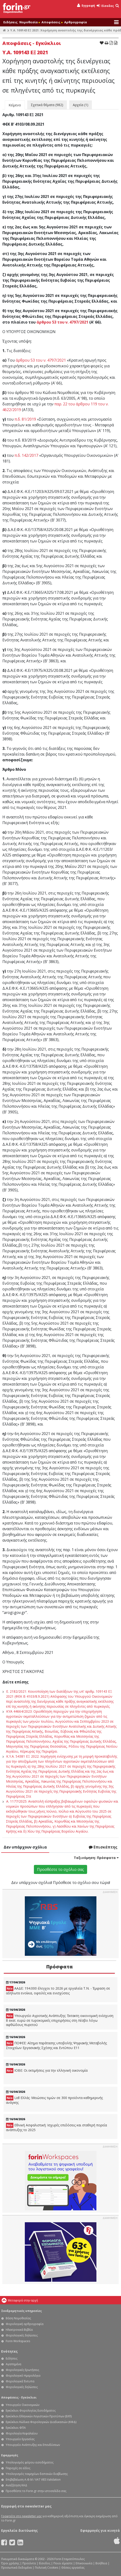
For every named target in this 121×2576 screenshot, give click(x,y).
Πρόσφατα (59, 1966)
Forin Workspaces (18, 2341)
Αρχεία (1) (80, 105)
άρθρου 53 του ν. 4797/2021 (62, 322)
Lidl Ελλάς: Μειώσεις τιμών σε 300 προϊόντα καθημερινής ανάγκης (54, 2100)
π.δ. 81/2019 (25, 419)
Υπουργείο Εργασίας (20, 2439)
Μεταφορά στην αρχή (23, 2300)
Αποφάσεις (52, 22)
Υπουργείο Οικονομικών (22, 2405)
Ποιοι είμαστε (63, 2563)
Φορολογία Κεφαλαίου (22, 2433)
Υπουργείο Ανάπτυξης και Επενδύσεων (33, 2445)
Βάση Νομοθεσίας (18, 2318)
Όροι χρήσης (10, 2563)
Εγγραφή (86, 6)
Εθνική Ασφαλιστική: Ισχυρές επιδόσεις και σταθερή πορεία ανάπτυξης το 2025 (56, 2127)
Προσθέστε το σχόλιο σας (60, 1869)
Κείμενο (15, 105)
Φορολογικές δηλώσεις (22, 2335)
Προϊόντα (29, 2563)
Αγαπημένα (13, 2364)
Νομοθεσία (29, 22)
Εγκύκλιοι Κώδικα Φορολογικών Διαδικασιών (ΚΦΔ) (41, 2422)
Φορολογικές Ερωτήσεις (22, 2370)
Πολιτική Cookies (46, 2568)
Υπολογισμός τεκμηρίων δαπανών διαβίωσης (37, 2474)
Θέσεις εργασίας (72, 2568)
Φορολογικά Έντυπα (20, 2381)
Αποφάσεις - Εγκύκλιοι (19, 2397)
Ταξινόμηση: (96, 1857)
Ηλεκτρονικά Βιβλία (19, 2330)
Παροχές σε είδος (18, 2468)
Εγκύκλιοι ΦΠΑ (16, 2428)
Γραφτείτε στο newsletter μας (21, 2516)
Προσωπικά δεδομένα (16, 2568)
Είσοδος (105, 6)
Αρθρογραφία (75, 22)
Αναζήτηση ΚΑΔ (16, 2485)
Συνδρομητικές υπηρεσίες (21, 2311)
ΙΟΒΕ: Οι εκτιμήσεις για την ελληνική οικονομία (47, 2070)
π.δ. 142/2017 (26, 455)
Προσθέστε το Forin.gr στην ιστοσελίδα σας (36, 2491)
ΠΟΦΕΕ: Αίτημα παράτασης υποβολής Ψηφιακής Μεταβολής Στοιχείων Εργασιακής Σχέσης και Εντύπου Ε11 (56, 2045)
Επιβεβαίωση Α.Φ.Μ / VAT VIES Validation (33, 2480)
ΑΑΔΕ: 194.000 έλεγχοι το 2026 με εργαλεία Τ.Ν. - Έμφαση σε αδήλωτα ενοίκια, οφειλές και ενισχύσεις (58, 1990)
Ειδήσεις (10, 22)
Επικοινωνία (84, 2563)
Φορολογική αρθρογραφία (24, 2324)
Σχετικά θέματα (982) (47, 105)
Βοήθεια (101, 2563)
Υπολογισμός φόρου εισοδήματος (29, 2462)
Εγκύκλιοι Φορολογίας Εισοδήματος (31, 2411)
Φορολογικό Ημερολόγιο (23, 2376)
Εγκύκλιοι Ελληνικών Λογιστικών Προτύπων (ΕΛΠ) (39, 2416)
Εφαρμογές (9, 2455)
